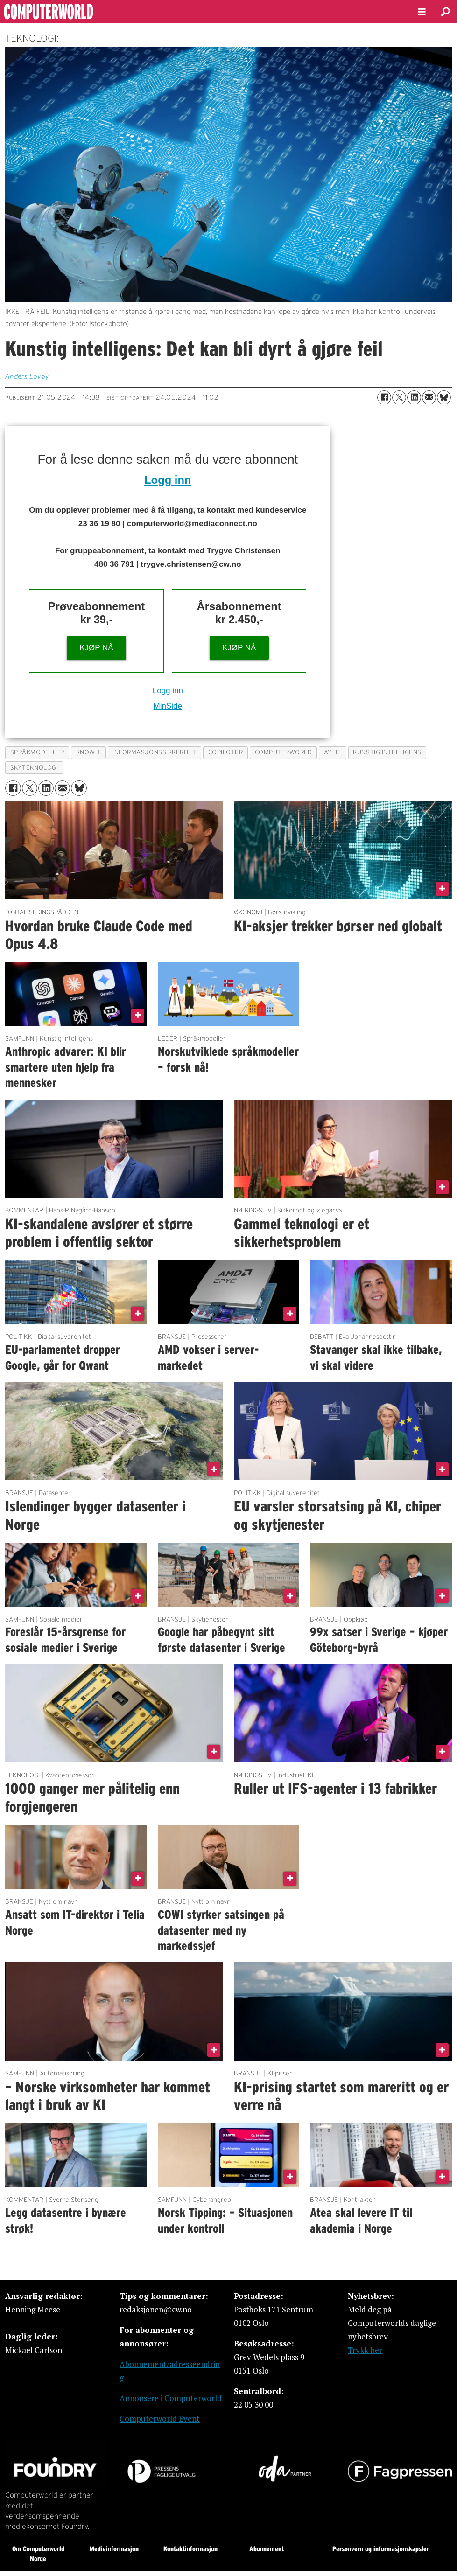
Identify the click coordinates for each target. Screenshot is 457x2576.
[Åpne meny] (422, 12)
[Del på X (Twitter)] (399, 397)
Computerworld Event (160, 2418)
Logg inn (167, 479)
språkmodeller (37, 752)
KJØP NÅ (96, 647)
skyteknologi (34, 767)
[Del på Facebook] (384, 397)
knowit (88, 752)
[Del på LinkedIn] (414, 397)
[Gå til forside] (201, 12)
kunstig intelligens (387, 752)
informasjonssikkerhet (154, 752)
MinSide (168, 706)
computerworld (283, 752)
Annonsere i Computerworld (171, 2398)
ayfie (333, 752)
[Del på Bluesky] (444, 397)
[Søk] (445, 11)
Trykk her (365, 2350)
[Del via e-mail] (429, 397)
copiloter (225, 752)
